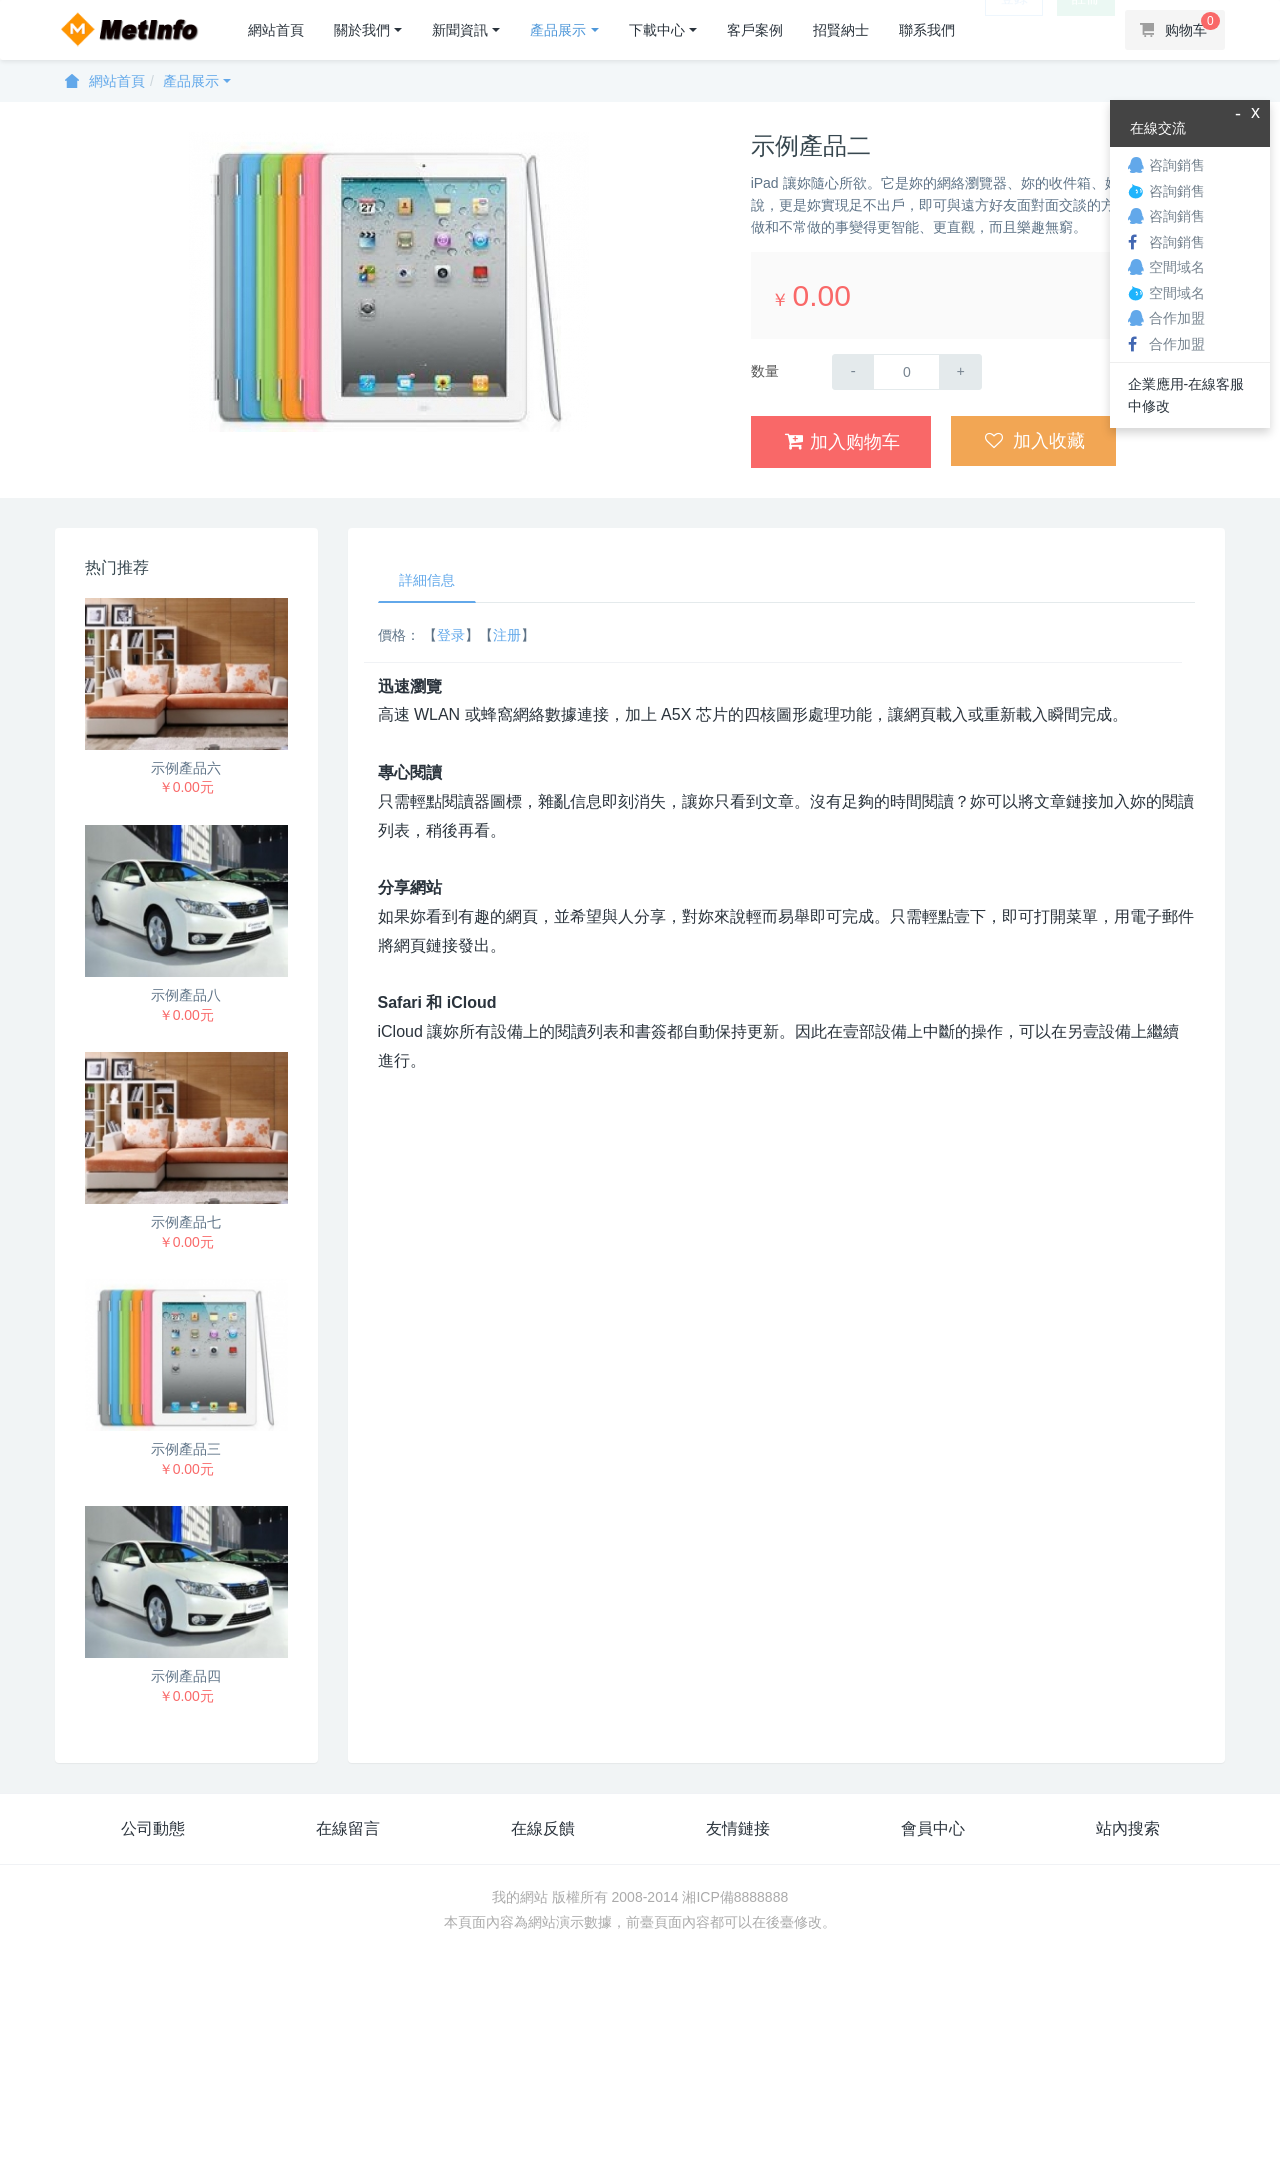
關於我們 (362, 30)
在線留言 (348, 1828)
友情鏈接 (738, 1828)
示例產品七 (186, 1222)
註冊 (1086, 30)
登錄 (1014, 30)
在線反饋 (543, 1828)
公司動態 (153, 1828)
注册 (507, 635)
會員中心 (933, 1828)
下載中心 (657, 30)
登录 (451, 635)
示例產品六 (186, 768)
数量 (765, 371)
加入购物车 (842, 441)
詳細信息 (427, 580)
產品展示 (558, 30)
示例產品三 (186, 1449)
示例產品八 (186, 995)
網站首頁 (276, 30)
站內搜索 (1128, 1828)
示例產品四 (186, 1676)
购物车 (1180, 25)
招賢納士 (841, 30)
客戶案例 (755, 30)
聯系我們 (927, 30)
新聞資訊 (460, 30)
